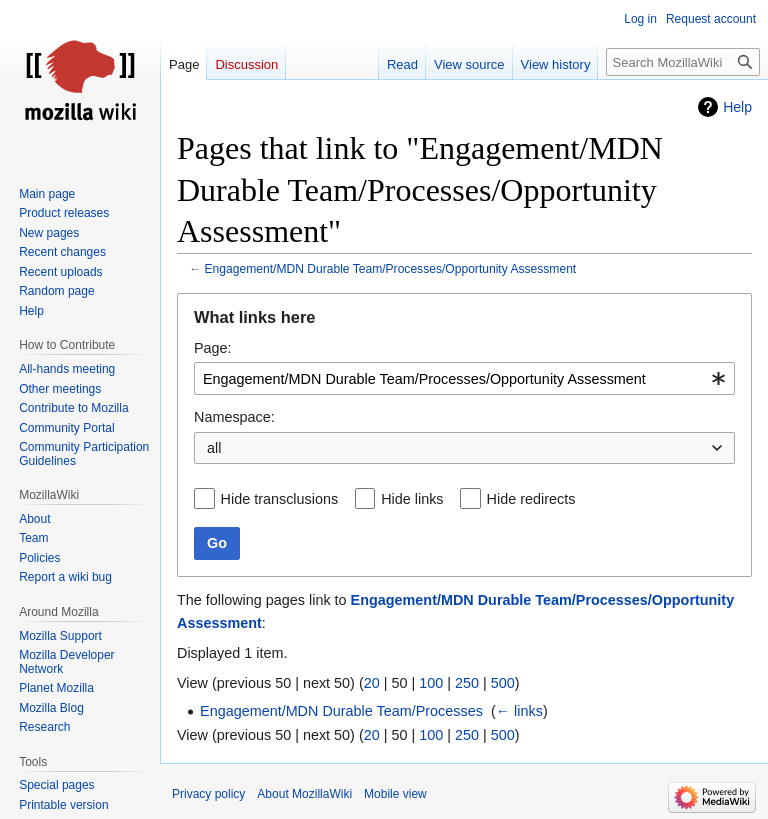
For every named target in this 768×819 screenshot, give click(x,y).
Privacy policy (208, 794)
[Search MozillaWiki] (683, 62)
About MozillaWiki (304, 794)
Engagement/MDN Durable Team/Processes (341, 711)
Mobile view (395, 794)
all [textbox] (214, 448)
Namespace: (234, 417)
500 (503, 683)
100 (431, 683)
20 (372, 683)
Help (737, 107)
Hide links (412, 499)
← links (519, 711)
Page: (213, 348)
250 (467, 683)
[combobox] (464, 378)
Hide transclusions (280, 499)
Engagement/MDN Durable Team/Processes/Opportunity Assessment (391, 269)
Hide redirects (531, 499)
